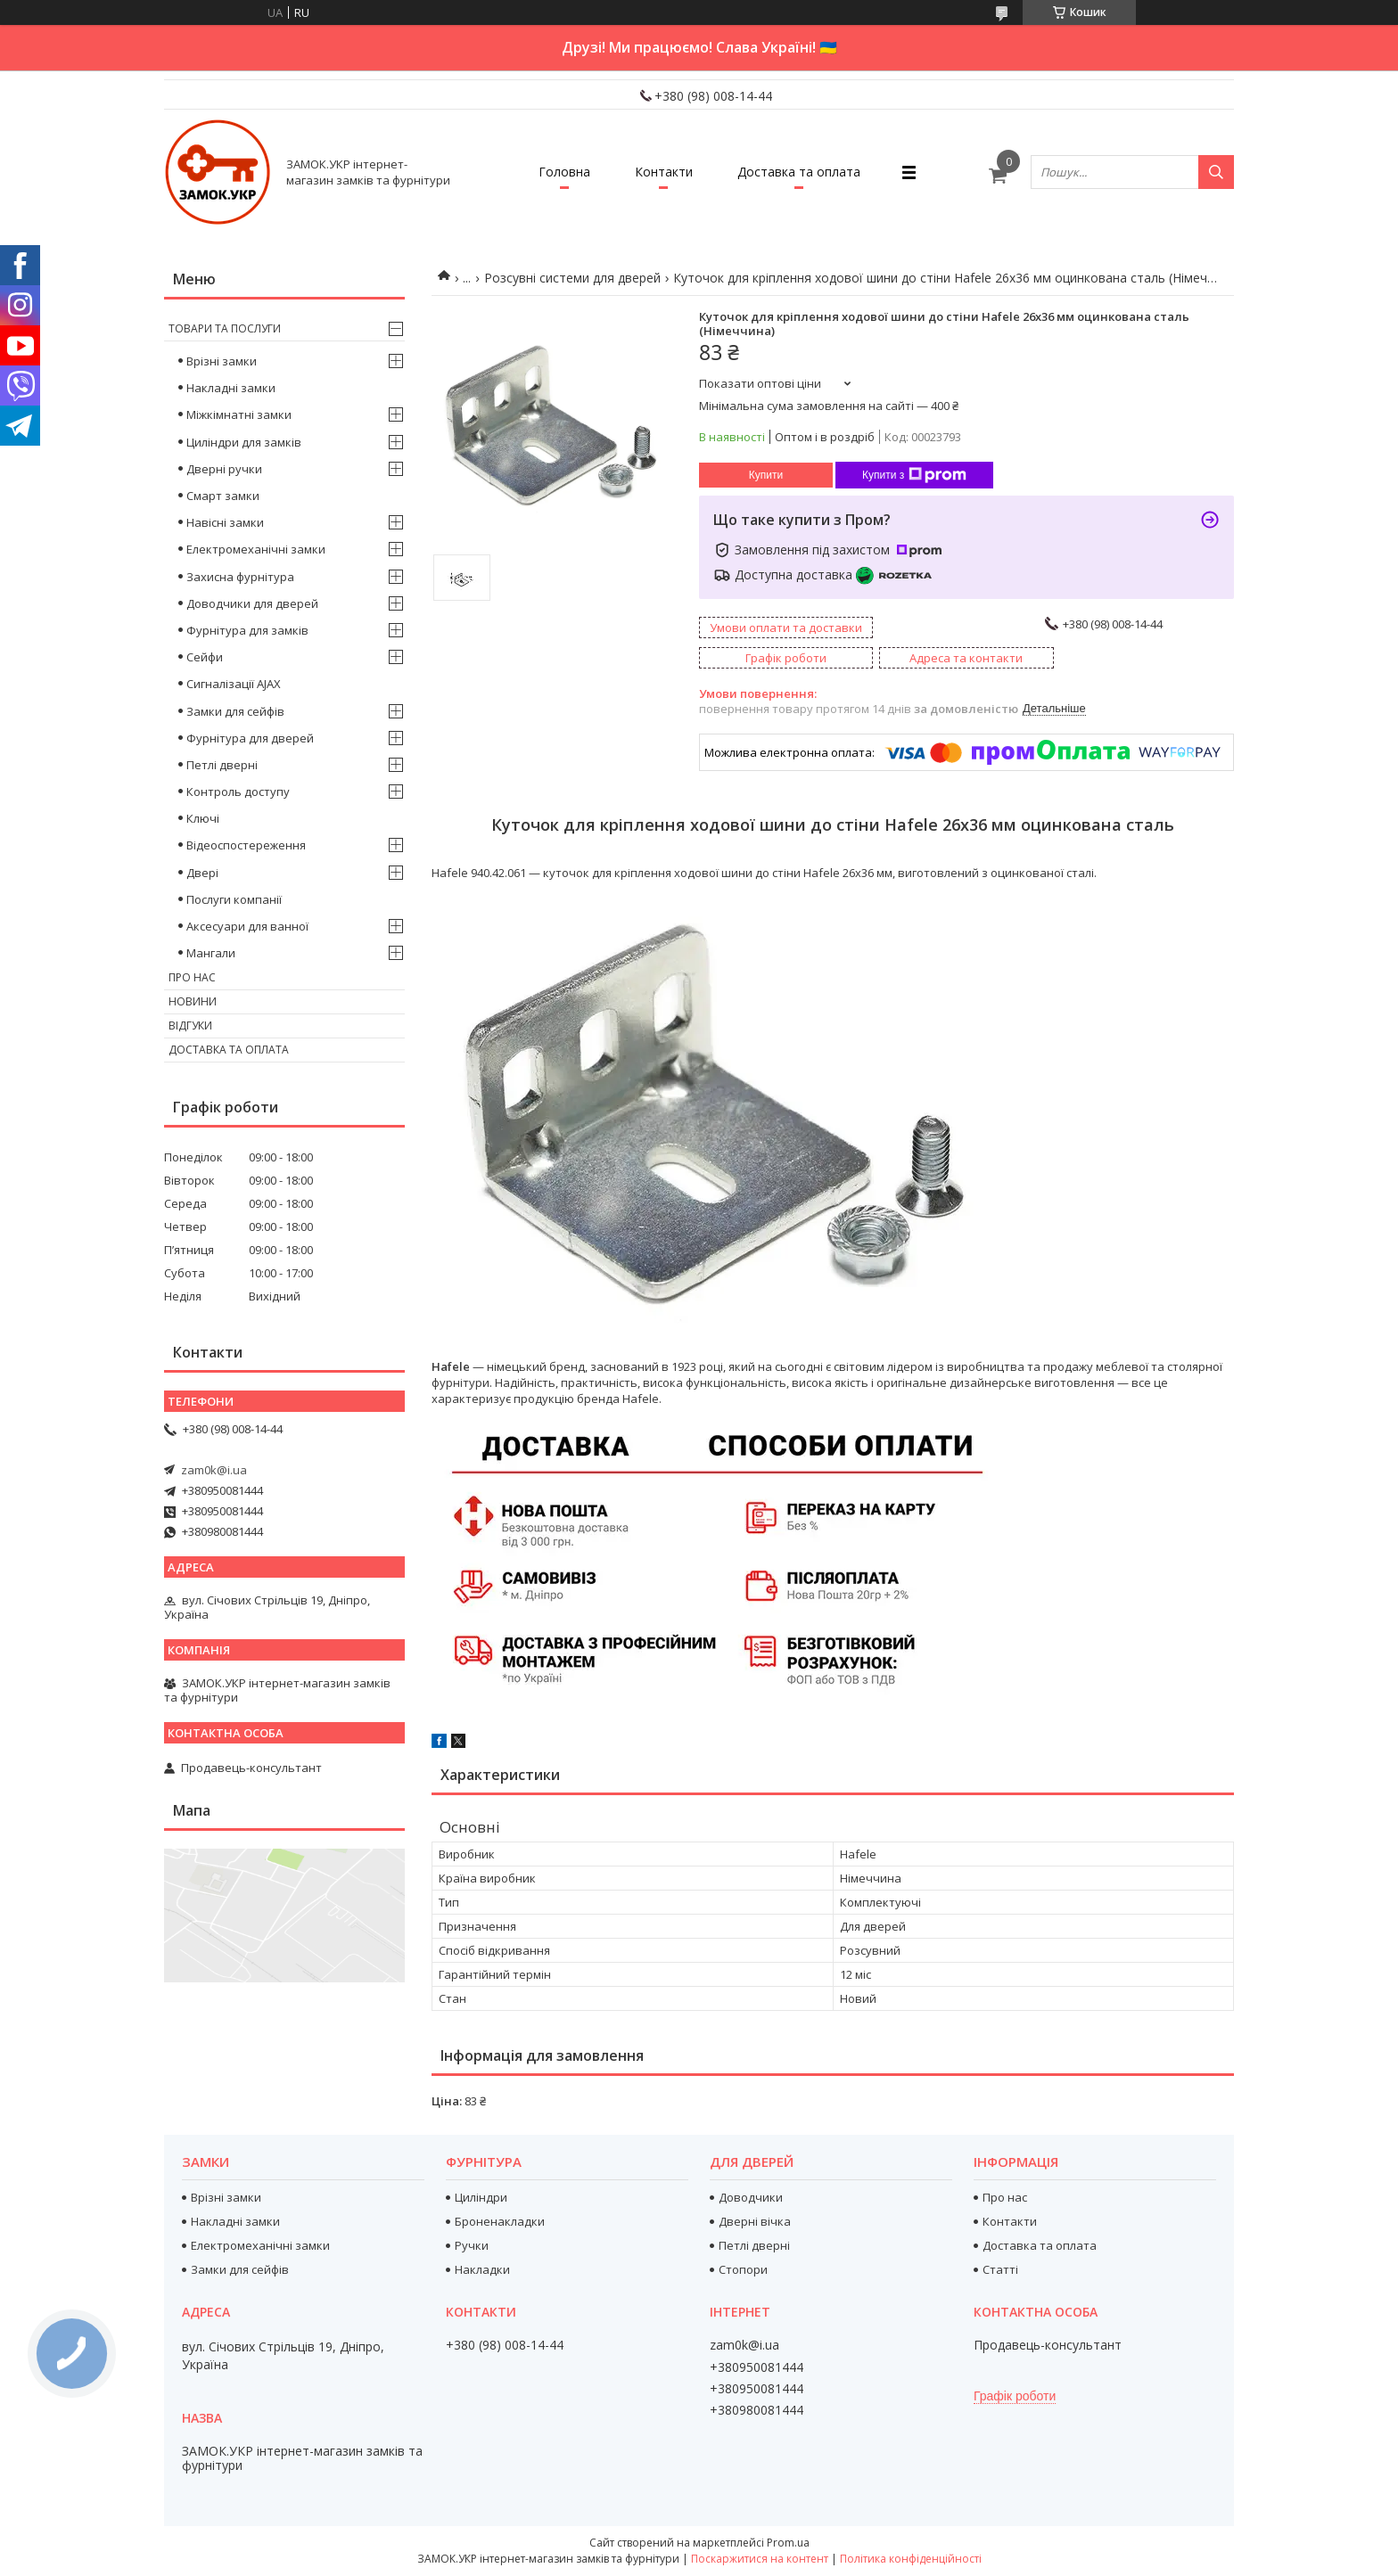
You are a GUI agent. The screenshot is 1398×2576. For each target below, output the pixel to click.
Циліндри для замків (243, 442)
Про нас (192, 977)
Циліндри (481, 2197)
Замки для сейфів (235, 711)
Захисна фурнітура (240, 577)
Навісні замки (225, 522)
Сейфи (204, 657)
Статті (1000, 2269)
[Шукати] (1216, 172)
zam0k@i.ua (214, 1470)
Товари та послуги (225, 328)
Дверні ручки (224, 469)
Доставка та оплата (798, 171)
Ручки (472, 2245)
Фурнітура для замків (247, 630)
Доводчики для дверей (252, 603)
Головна (564, 171)
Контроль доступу (238, 791)
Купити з (914, 475)
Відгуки (190, 1025)
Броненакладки (500, 2221)
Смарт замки (222, 496)
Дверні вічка (755, 2221)
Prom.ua (788, 2542)
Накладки (482, 2269)
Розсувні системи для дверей (572, 277)
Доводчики (751, 2197)
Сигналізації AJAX (233, 684)
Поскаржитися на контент (759, 2558)
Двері (202, 873)
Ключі (202, 818)
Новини (193, 1001)
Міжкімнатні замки (239, 414)
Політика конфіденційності (911, 2558)
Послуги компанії (234, 899)
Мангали (210, 953)
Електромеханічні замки (255, 549)
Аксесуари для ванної (247, 926)
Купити (766, 475)
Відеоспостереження (246, 845)
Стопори (743, 2269)
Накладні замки (230, 388)
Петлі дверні (222, 765)
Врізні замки (221, 361)
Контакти (664, 171)
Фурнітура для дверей (250, 738)
